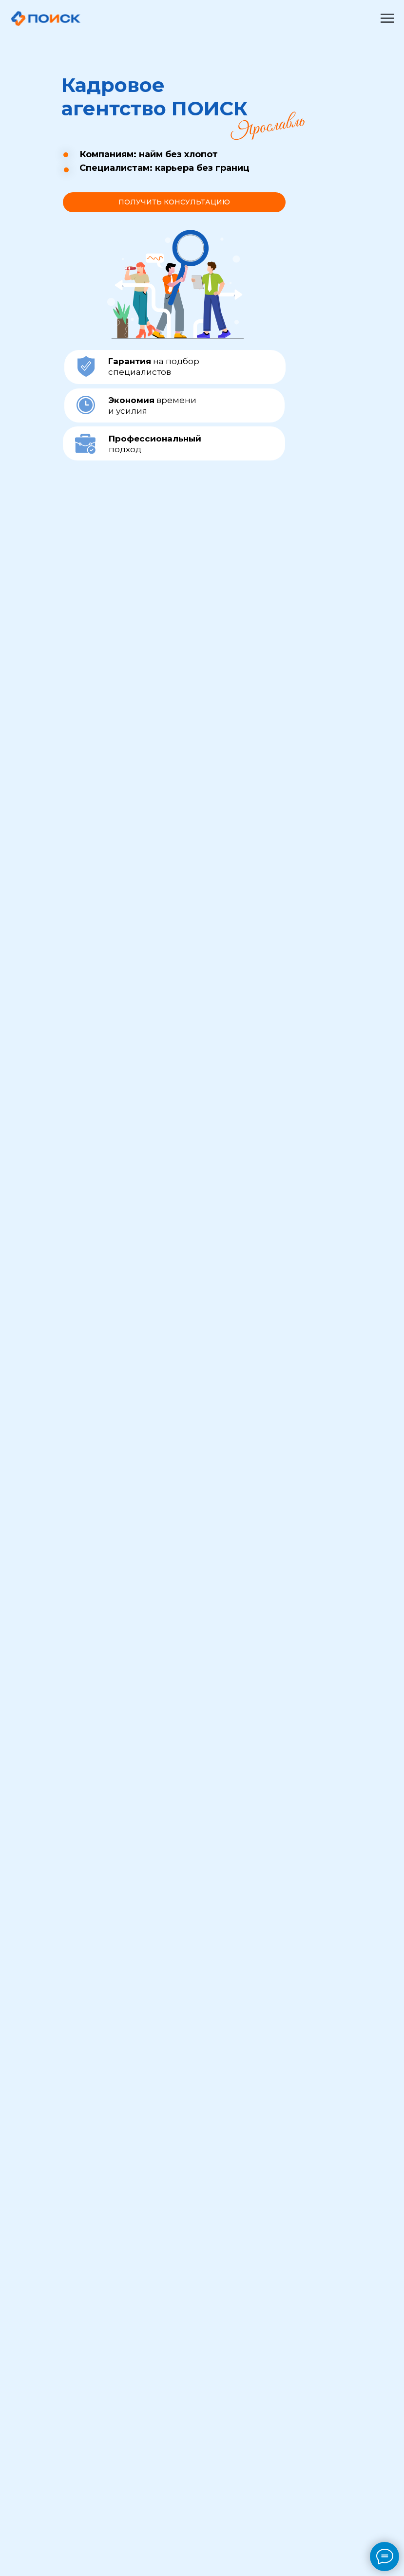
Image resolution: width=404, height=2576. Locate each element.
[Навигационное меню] (387, 18)
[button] (174, 202)
